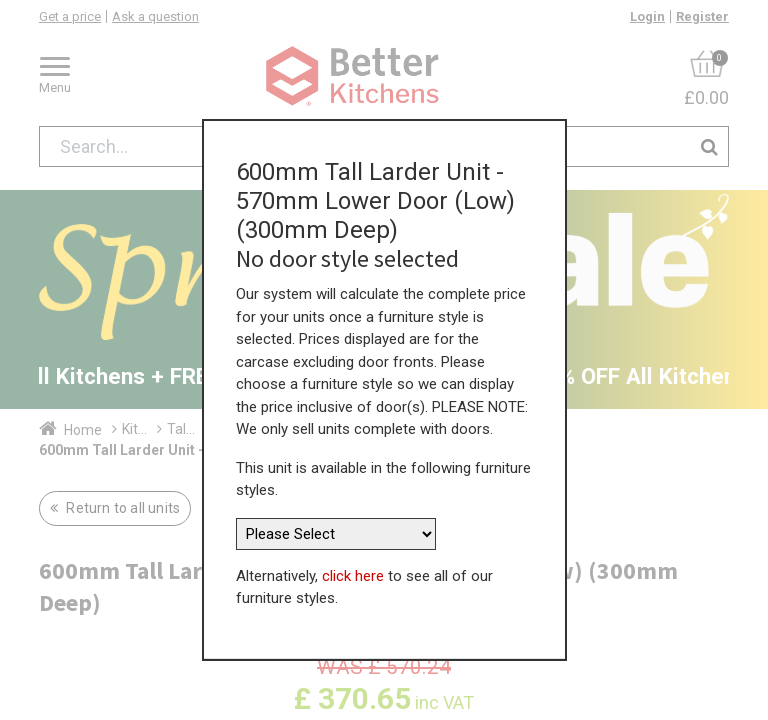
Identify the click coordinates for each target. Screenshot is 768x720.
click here (353, 554)
